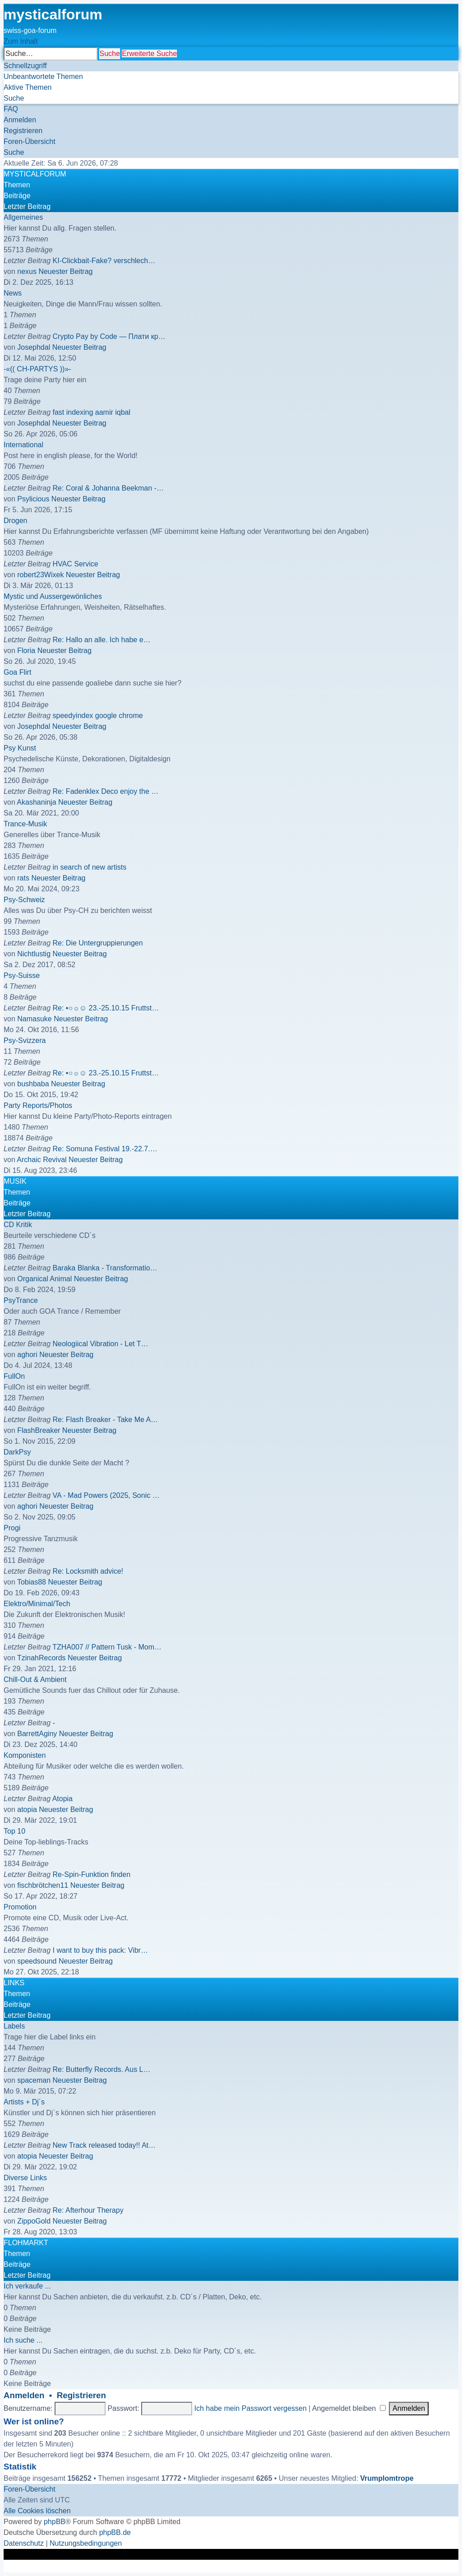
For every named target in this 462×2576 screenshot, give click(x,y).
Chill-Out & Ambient (35, 1679)
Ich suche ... (23, 2340)
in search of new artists (90, 867)
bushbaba (33, 1084)
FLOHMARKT (26, 2243)
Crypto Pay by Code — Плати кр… (109, 336)
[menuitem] (43, 76)
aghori (27, 1354)
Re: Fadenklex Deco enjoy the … (106, 791)
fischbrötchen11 (42, 1885)
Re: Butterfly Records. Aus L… (102, 2069)
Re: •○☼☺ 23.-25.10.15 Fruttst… (106, 1008)
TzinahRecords (41, 1658)
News (13, 293)
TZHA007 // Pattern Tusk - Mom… (107, 1647)
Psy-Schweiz (24, 899)
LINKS (14, 1983)
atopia (27, 1809)
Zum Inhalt (21, 41)
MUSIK (15, 1181)
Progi (12, 1528)
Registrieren (81, 2395)
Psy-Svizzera (25, 1040)
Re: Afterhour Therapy (88, 2210)
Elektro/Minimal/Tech (37, 1604)
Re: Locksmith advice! (88, 1571)
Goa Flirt (17, 672)
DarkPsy (17, 1452)
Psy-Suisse (22, 975)
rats (23, 878)
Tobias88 (31, 1582)
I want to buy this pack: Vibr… (100, 1950)
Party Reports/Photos (38, 1105)
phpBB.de (115, 2532)
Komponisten (25, 1755)
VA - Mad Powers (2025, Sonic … (106, 1495)
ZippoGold (34, 2221)
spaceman (34, 2080)
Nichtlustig (34, 954)
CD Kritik (18, 1224)
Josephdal (33, 347)
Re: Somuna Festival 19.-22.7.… (105, 1149)
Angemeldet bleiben (349, 2408)
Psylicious (33, 499)
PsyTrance (21, 1300)
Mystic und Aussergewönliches (53, 596)
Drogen (15, 520)
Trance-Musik (25, 824)
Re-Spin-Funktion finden (92, 1874)
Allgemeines (23, 217)
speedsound (36, 1961)
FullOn (14, 1376)
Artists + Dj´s (24, 2102)
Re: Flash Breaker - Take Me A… (105, 1419)
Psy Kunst (20, 748)
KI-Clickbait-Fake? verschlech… (104, 260)
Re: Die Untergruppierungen (98, 943)
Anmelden (24, 2395)
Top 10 (14, 1831)
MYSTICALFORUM (35, 174)
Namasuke (34, 1019)
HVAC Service (75, 564)
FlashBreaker (38, 1430)
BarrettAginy (37, 1733)
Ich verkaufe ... (27, 2286)
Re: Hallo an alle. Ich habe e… (102, 640)
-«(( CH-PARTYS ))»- (37, 369)
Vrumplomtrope (386, 2478)
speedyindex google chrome (98, 715)
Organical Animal (44, 1279)
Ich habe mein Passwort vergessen (250, 2408)
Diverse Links (25, 2178)
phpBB (54, 2521)
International (23, 445)
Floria (26, 650)
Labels (14, 2026)
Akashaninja (36, 802)
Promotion (20, 1907)
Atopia (62, 1798)
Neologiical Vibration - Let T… (100, 1344)
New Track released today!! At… (104, 2145)
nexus (27, 271)
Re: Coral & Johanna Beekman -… (108, 488)
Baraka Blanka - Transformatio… (105, 1268)
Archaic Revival (41, 1159)
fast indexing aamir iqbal (92, 412)
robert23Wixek (40, 575)
